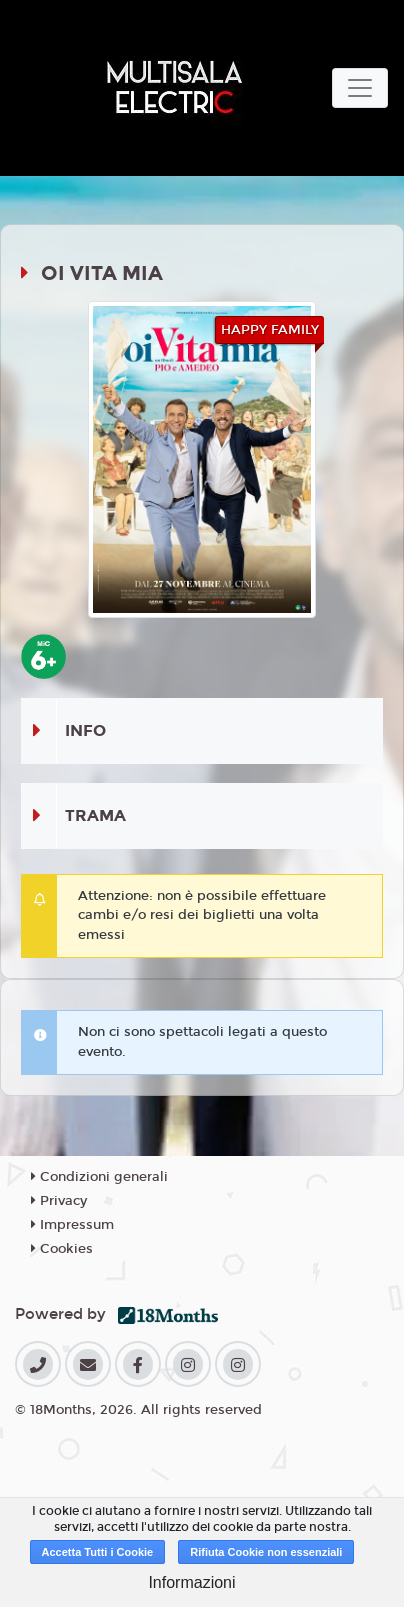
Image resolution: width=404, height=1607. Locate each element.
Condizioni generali (99, 1177)
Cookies (62, 1249)
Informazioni (191, 1582)
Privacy (59, 1201)
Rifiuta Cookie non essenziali (266, 1552)
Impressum (72, 1225)
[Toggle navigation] (360, 88)
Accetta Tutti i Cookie (98, 1552)
